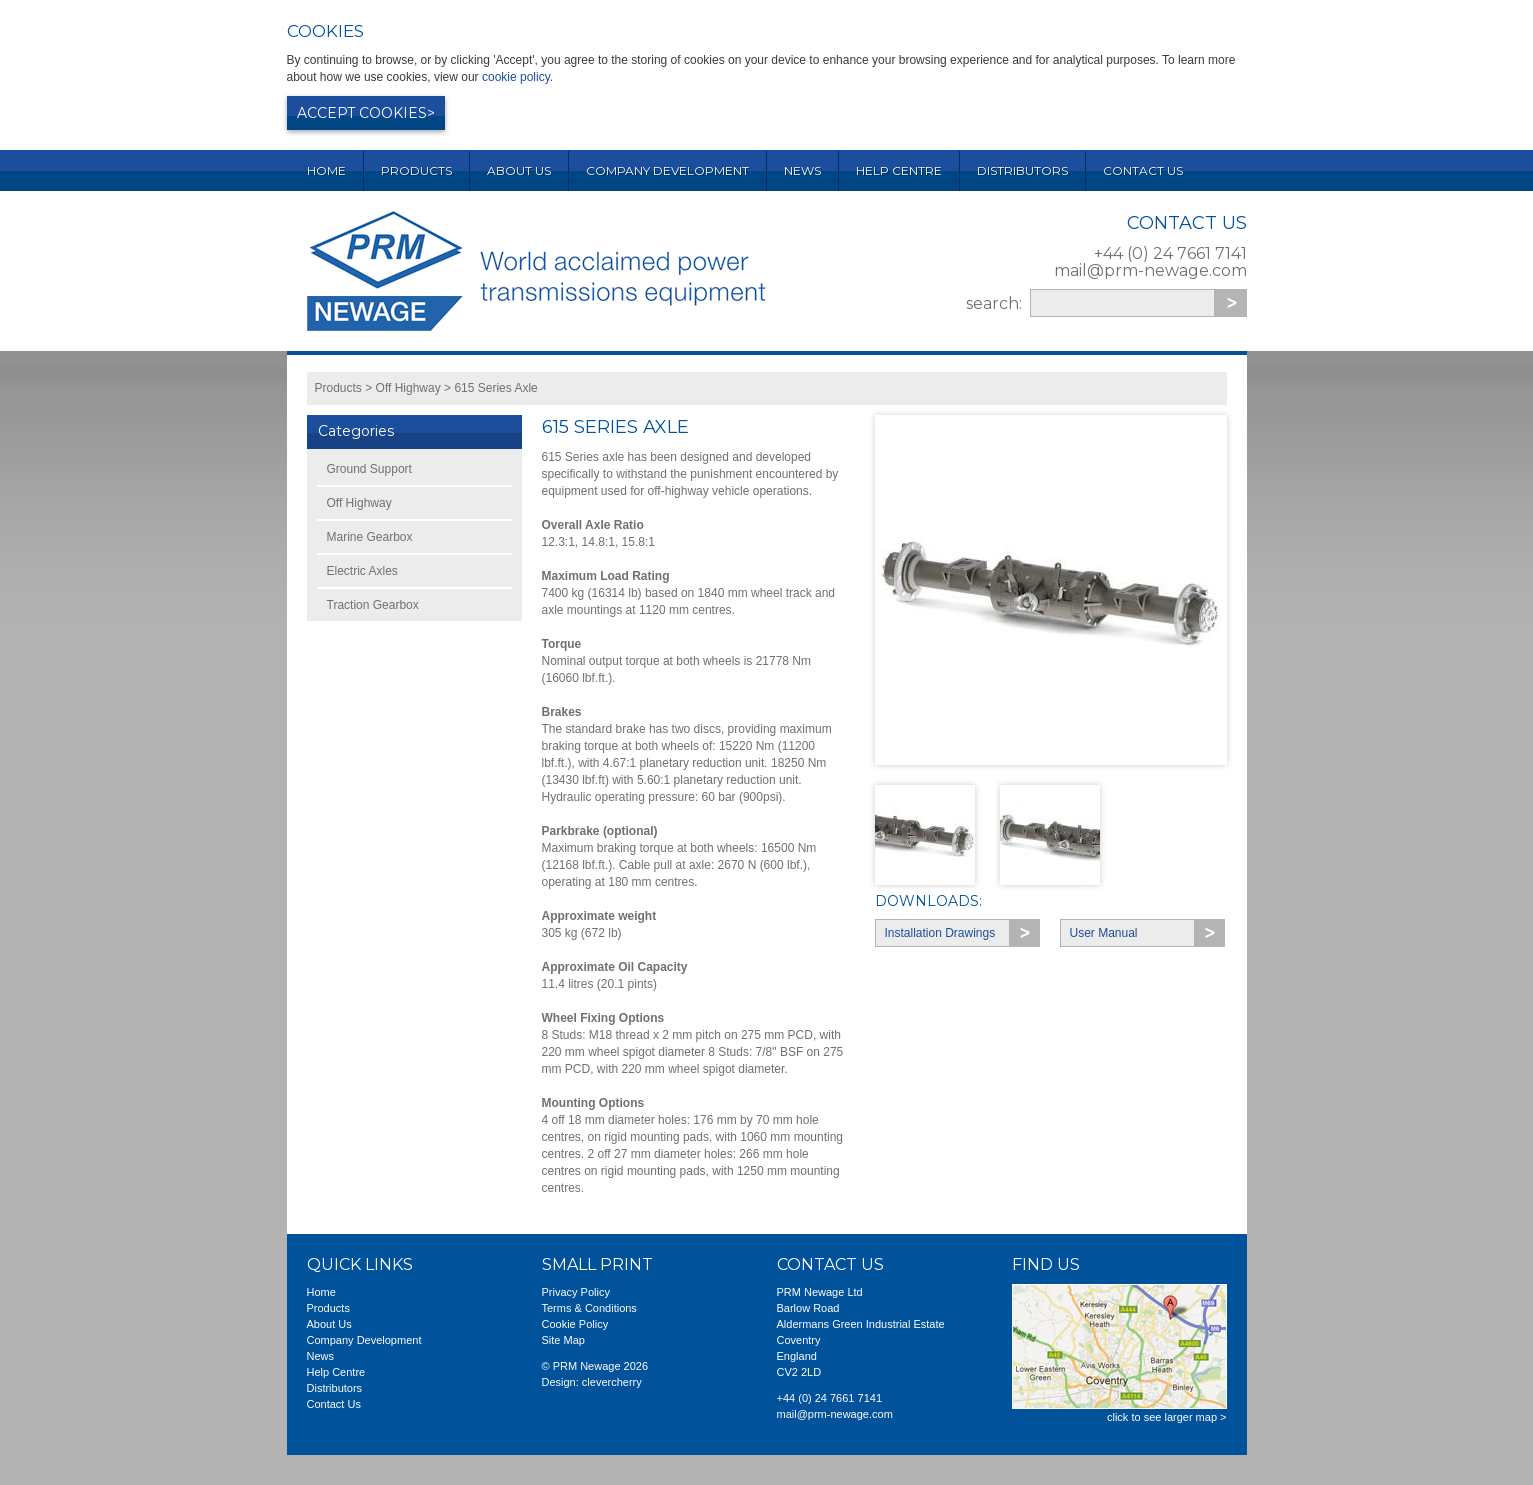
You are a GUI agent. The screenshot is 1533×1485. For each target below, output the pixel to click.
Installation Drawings (940, 933)
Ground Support (369, 469)
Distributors (1022, 170)
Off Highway (408, 388)
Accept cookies (362, 113)
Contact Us (1143, 170)
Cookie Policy (575, 1324)
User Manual (1104, 933)
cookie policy (516, 77)
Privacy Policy (576, 1292)
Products (416, 170)
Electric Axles (362, 571)
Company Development (667, 170)
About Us (519, 170)
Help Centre (899, 170)
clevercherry (612, 1382)
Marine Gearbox (370, 537)
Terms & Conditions (589, 1308)
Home (326, 170)
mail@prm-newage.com (1150, 270)
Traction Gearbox (373, 605)
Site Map (563, 1340)
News (802, 170)
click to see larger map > (1167, 1417)
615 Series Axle (495, 388)
